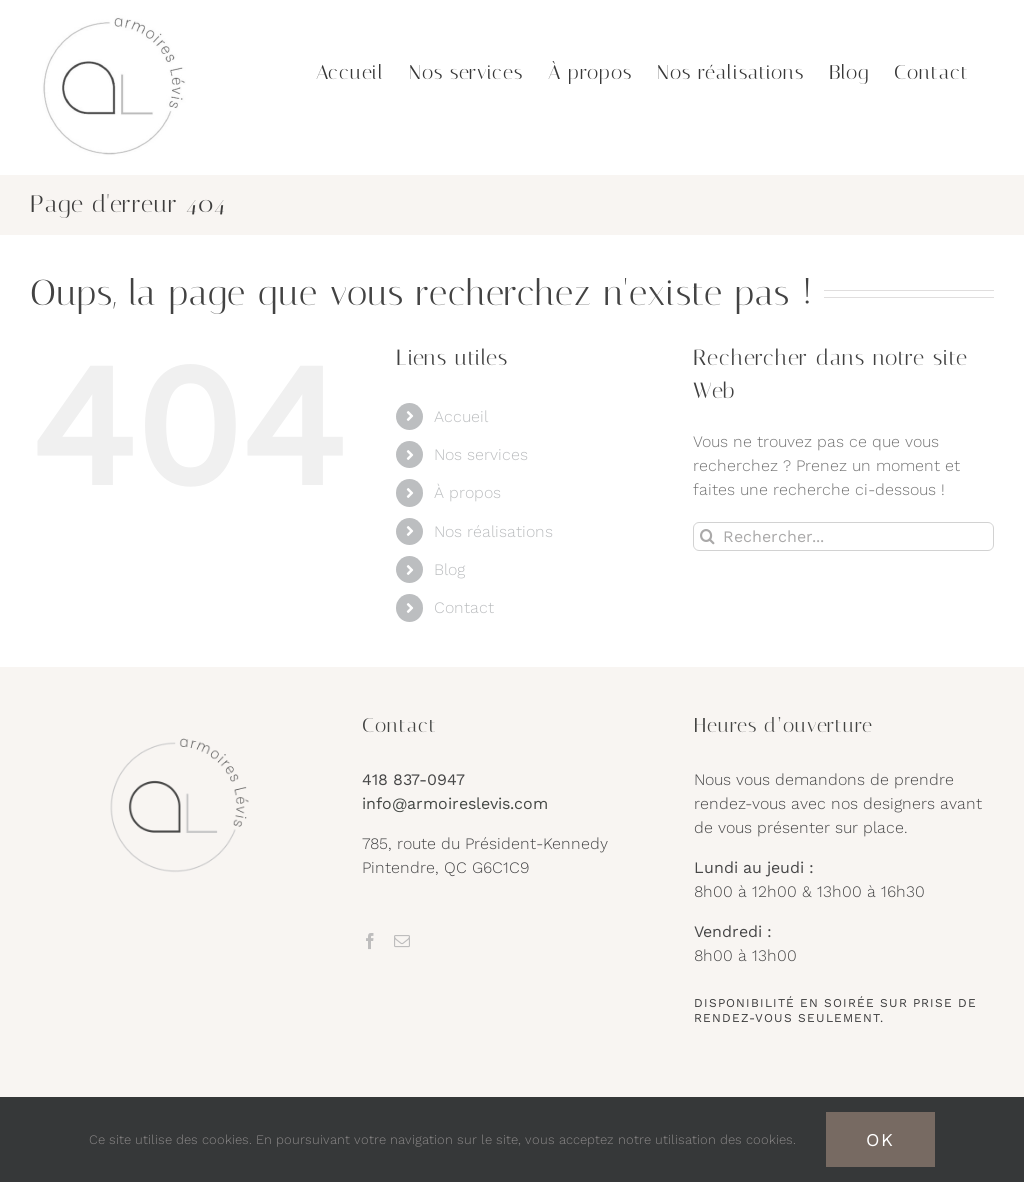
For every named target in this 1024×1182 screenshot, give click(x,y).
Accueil (461, 416)
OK (880, 1139)
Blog (449, 569)
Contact (464, 607)
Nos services (481, 454)
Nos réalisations (493, 531)
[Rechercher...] (843, 536)
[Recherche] (707, 536)
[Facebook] (370, 941)
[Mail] (402, 941)
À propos (467, 492)
